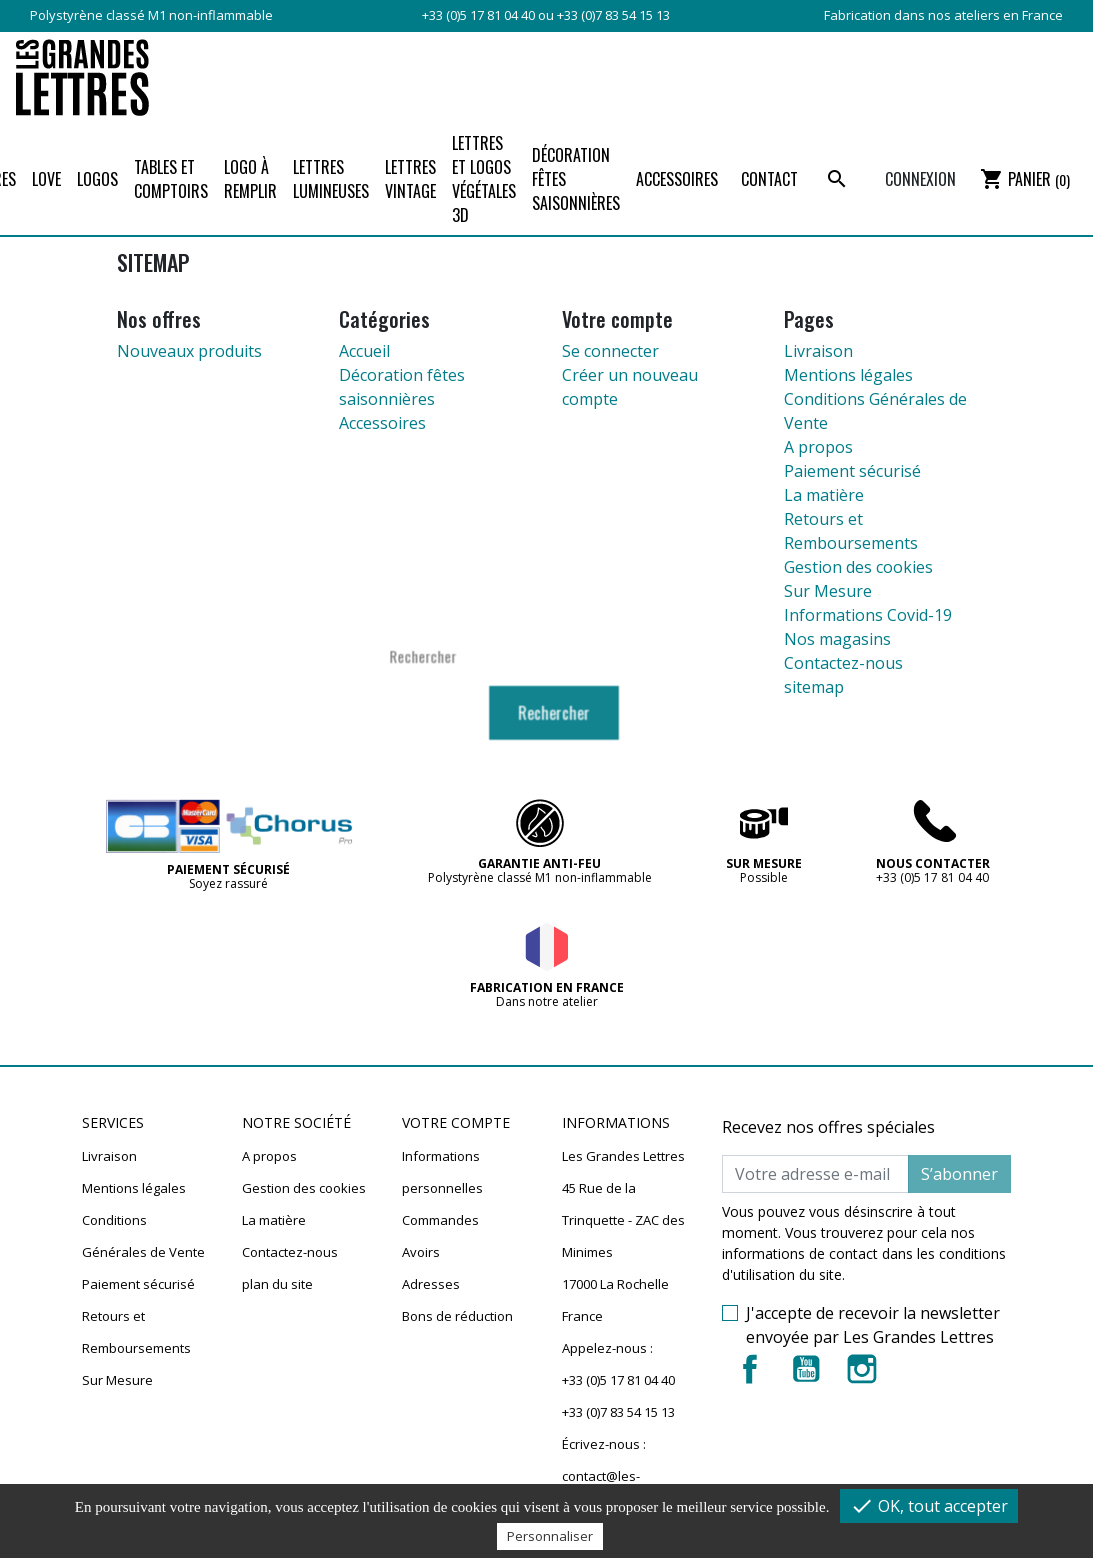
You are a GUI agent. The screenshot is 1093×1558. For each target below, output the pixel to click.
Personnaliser (550, 1536)
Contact (769, 179)
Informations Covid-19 (868, 615)
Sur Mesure (828, 591)
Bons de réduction (457, 1316)
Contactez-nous (843, 663)
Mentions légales (848, 375)
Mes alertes (438, 1348)
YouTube (806, 1369)
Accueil (364, 351)
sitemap (814, 687)
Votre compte (456, 1123)
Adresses (431, 1284)
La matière (824, 495)
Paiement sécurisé (852, 471)
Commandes (440, 1220)
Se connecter (610, 351)
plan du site (277, 1284)
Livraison (818, 351)
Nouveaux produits (189, 351)
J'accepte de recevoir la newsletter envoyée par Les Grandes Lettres (873, 1325)
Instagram (862, 1369)
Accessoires (382, 423)
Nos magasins (837, 639)
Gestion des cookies (858, 567)
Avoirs (421, 1252)
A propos (818, 447)
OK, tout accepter (929, 1506)
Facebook (750, 1369)
